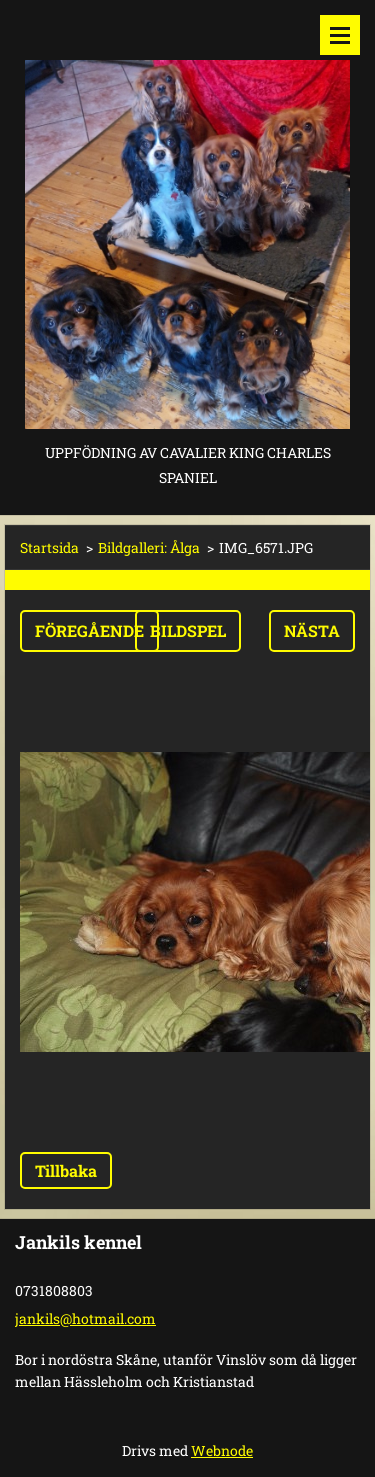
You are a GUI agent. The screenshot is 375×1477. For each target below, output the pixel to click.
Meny (340, 35)
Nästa (312, 630)
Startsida (49, 547)
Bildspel (188, 630)
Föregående (89, 630)
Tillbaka (66, 1170)
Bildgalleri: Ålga (149, 547)
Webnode (222, 1450)
